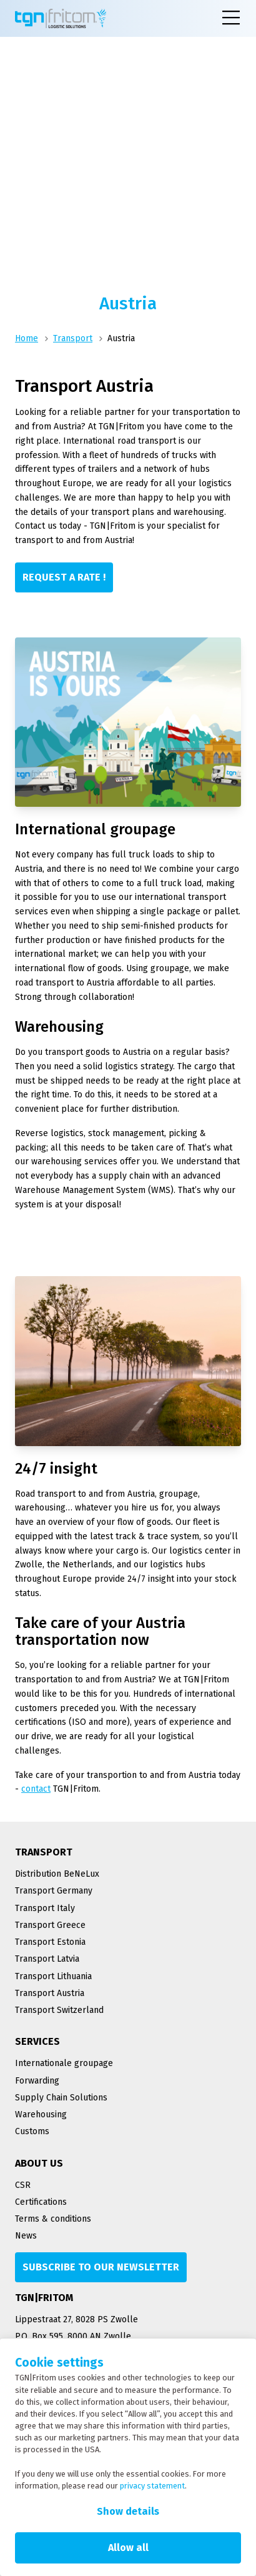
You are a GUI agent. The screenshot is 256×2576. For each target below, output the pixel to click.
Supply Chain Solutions (61, 2097)
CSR (23, 2185)
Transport (72, 338)
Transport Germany (53, 1890)
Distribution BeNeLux (57, 1874)
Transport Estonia (50, 1942)
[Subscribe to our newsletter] (101, 2267)
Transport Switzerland (59, 2010)
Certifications (41, 2202)
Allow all (128, 2548)
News (26, 2235)
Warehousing (41, 2114)
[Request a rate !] (64, 577)
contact (36, 1789)
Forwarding (37, 2080)
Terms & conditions (53, 2219)
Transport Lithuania (53, 1976)
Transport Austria (49, 1993)
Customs (32, 2131)
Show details (128, 2511)
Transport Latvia (47, 1959)
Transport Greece (50, 1925)
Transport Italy (45, 1908)
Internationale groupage (64, 2063)
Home (26, 338)
